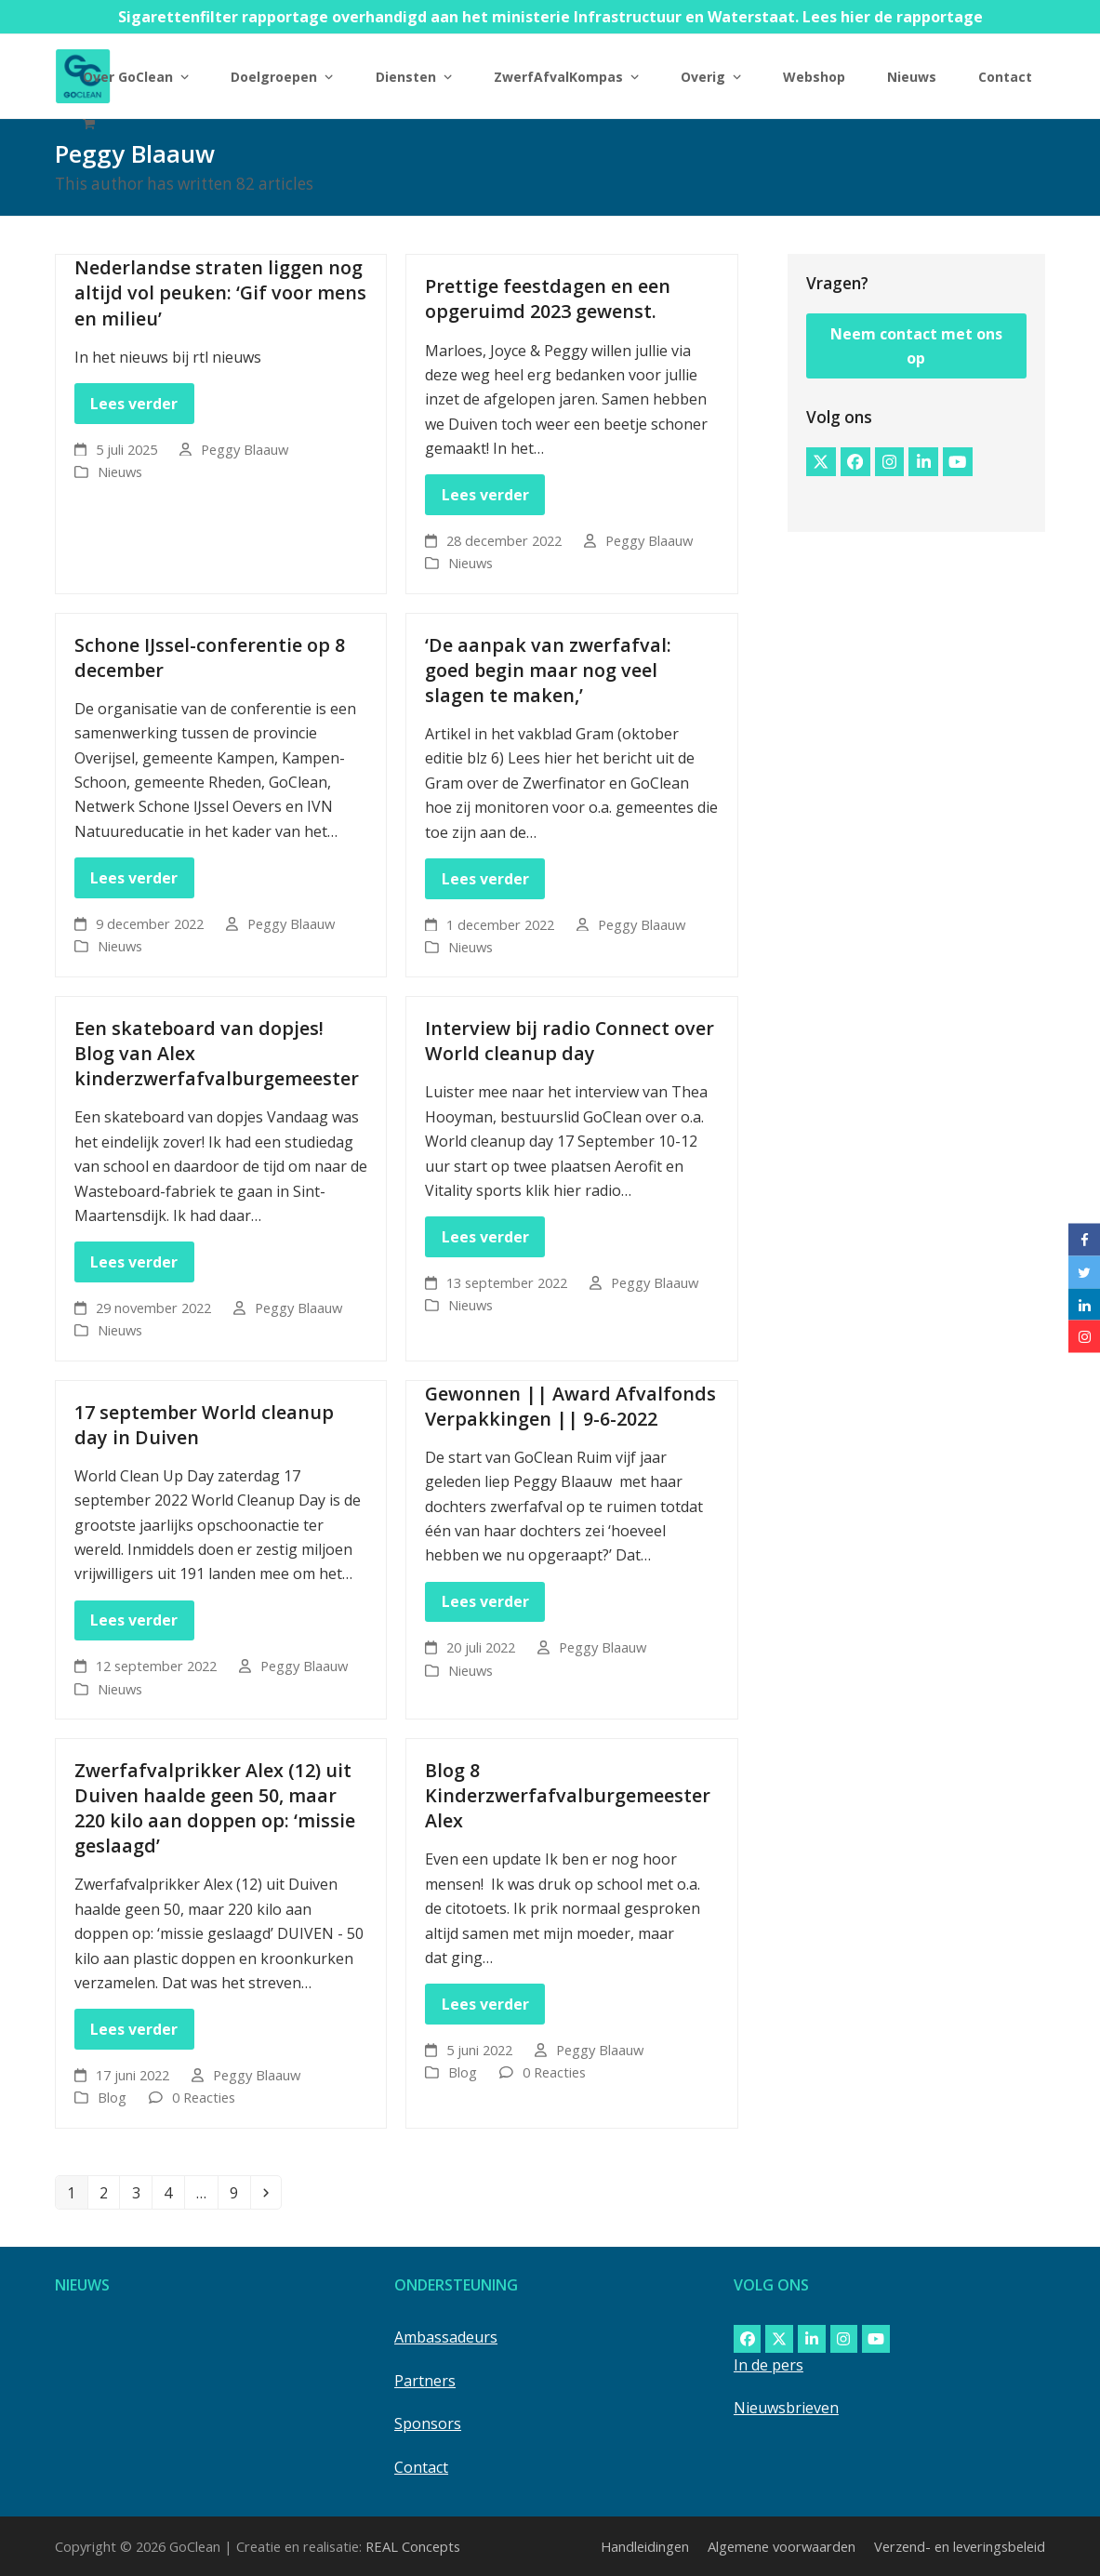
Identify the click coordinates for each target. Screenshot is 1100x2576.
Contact (421, 2467)
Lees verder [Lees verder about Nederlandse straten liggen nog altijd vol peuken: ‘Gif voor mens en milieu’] (134, 403)
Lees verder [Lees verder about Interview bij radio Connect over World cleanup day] (485, 1237)
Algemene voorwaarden (781, 2546)
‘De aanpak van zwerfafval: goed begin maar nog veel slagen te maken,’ (548, 670)
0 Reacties (203, 2097)
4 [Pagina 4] (173, 2192)
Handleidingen (645, 2546)
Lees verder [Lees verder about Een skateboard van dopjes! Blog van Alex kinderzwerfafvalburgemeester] (134, 1262)
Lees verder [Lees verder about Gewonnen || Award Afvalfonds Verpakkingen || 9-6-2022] (485, 1601)
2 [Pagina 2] (109, 2192)
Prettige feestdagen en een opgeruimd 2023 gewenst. (547, 298)
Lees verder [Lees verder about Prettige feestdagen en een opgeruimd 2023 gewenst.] (485, 495)
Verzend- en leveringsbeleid (959, 2546)
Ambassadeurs (445, 2337)
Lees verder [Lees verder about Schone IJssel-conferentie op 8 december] (134, 878)
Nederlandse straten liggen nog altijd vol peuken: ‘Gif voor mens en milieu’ (220, 292)
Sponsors (427, 2423)
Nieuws (120, 471)
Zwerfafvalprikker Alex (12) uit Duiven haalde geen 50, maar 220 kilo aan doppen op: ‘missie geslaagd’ (214, 1808)
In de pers (768, 2365)
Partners (425, 2380)
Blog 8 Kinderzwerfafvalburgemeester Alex (567, 1795)
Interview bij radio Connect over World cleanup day (569, 1041)
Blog (112, 2097)
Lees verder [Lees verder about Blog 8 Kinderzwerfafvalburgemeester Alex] (485, 2004)
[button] (89, 123)
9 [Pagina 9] (239, 2192)
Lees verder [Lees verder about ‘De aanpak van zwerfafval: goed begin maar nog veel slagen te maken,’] (485, 879)
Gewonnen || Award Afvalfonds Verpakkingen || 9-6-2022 (570, 1406)
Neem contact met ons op (916, 346)
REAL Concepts (412, 2546)
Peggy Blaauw (244, 449)
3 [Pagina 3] (141, 2192)
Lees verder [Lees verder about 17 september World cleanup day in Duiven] (134, 1620)
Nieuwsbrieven (786, 2407)
